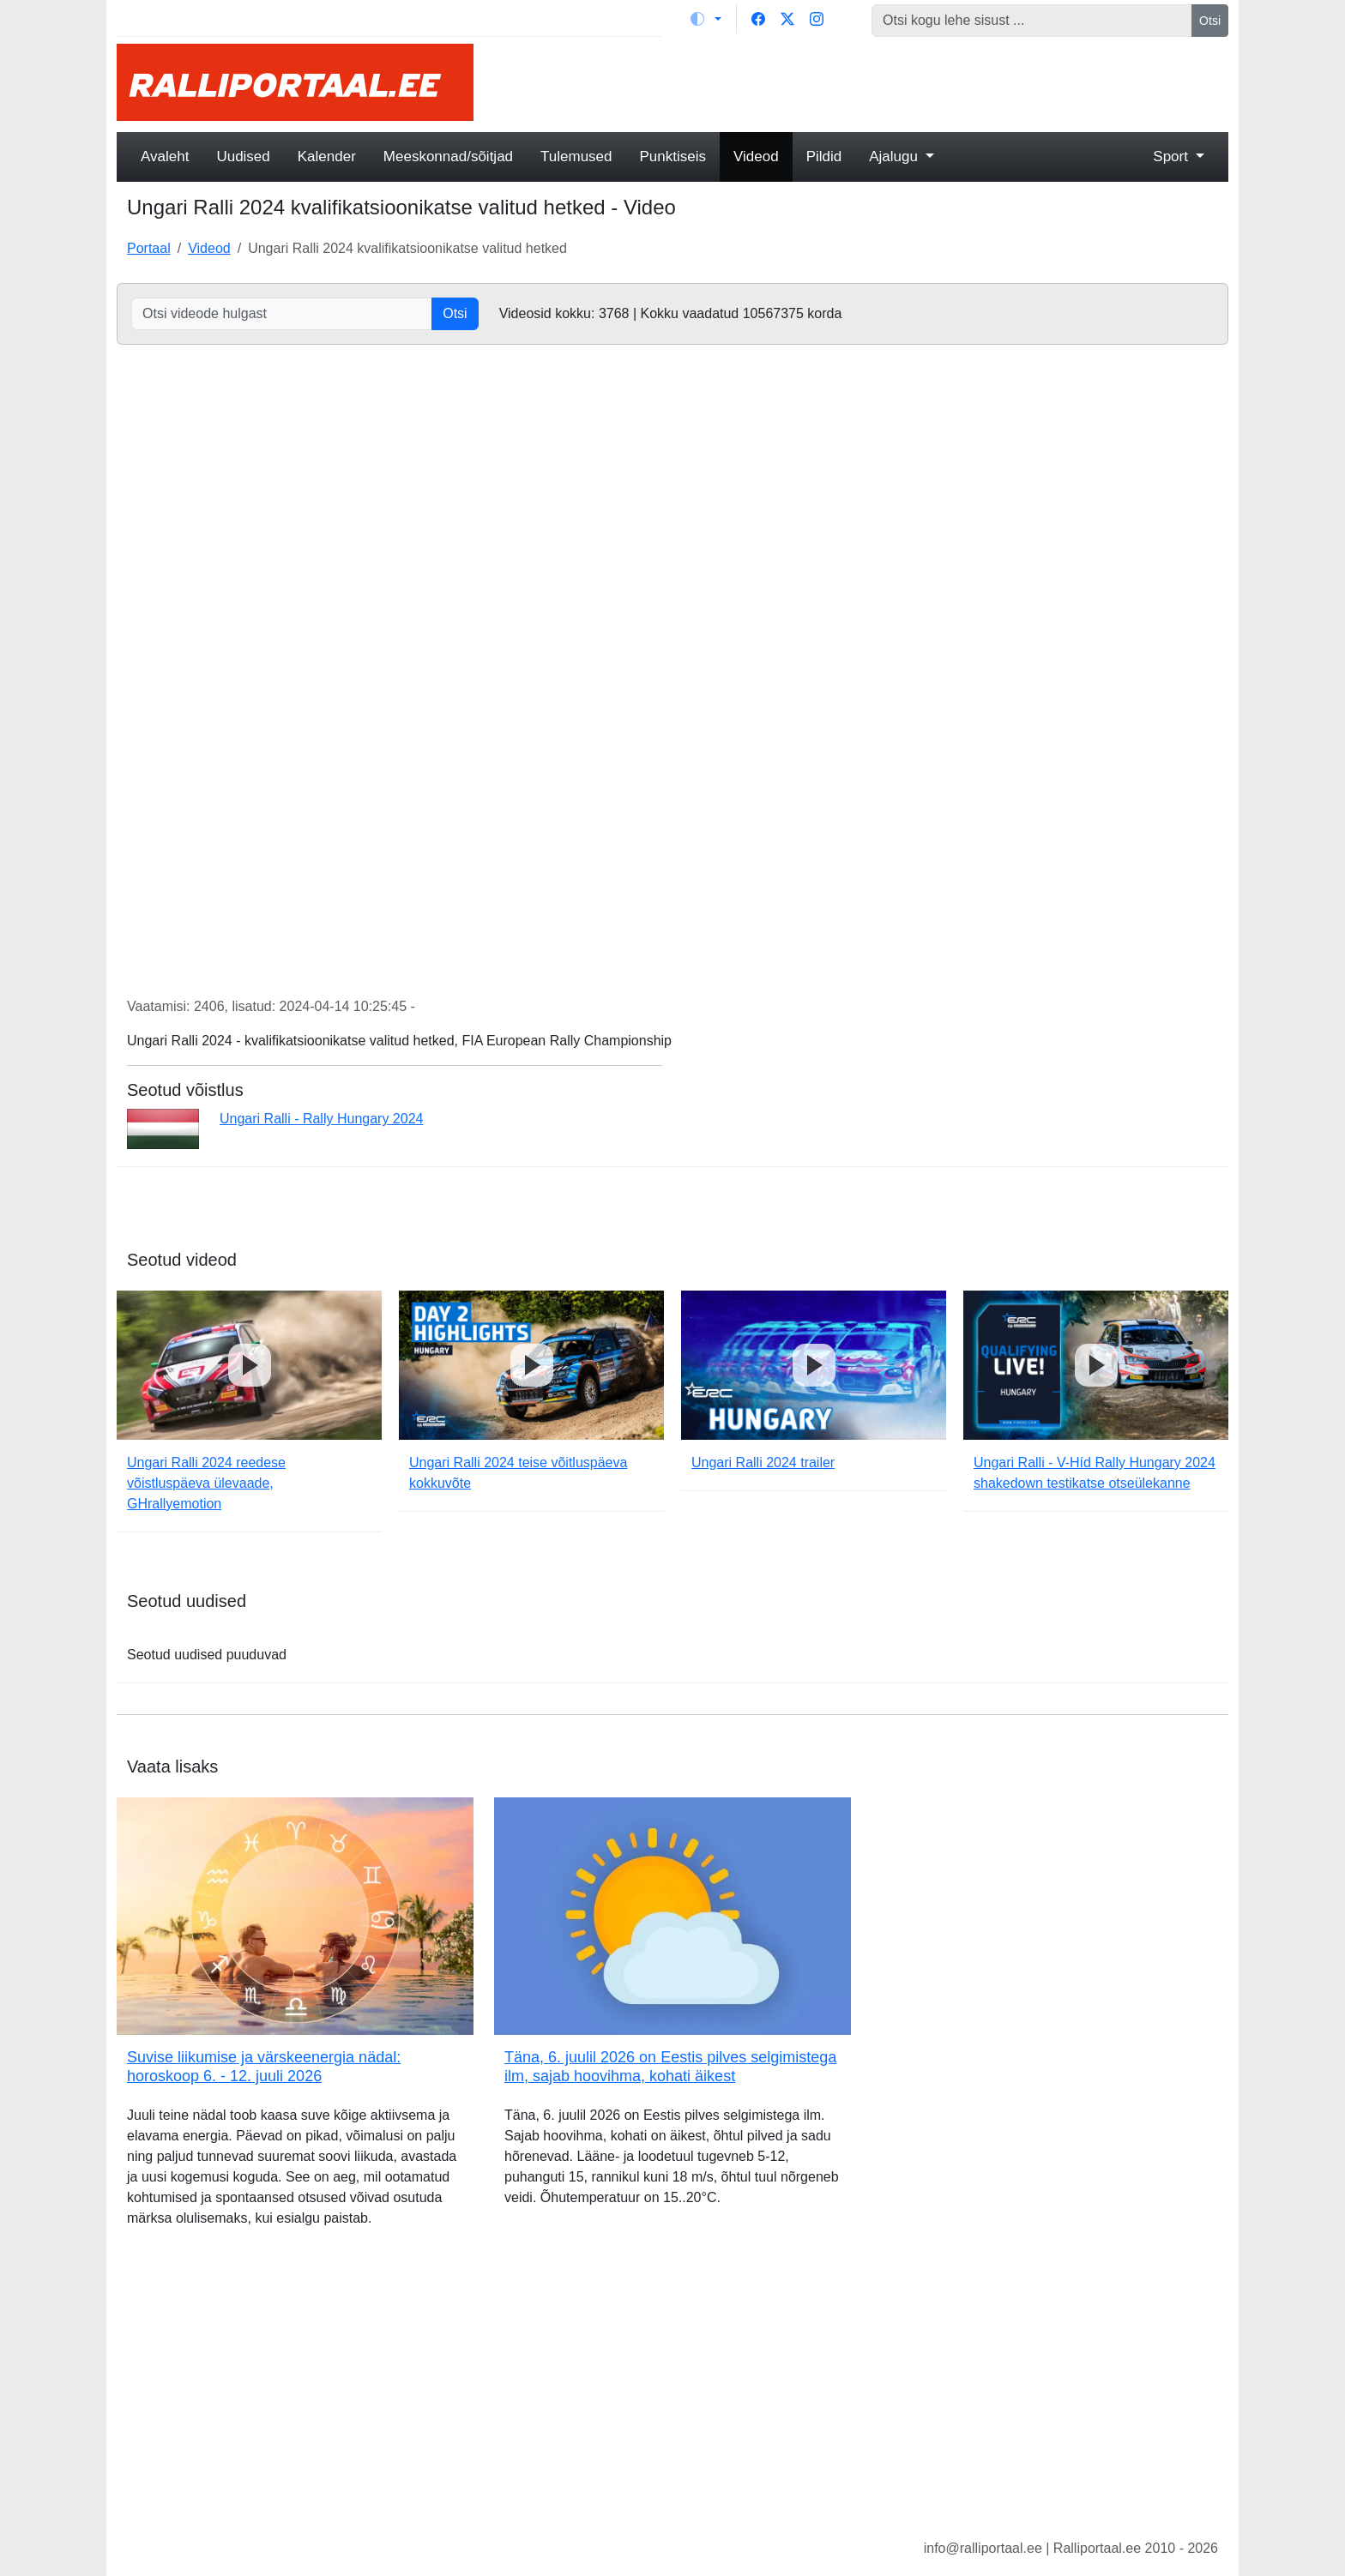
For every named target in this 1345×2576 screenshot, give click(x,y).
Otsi (1210, 20)
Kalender (327, 156)
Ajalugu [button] (895, 156)
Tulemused (576, 156)
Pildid (824, 156)
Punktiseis (673, 156)
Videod (756, 156)
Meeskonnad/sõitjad (448, 156)
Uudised (242, 156)
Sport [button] (1172, 156)
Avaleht (165, 156)
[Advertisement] (861, 82)
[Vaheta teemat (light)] (706, 18)
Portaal (149, 248)
